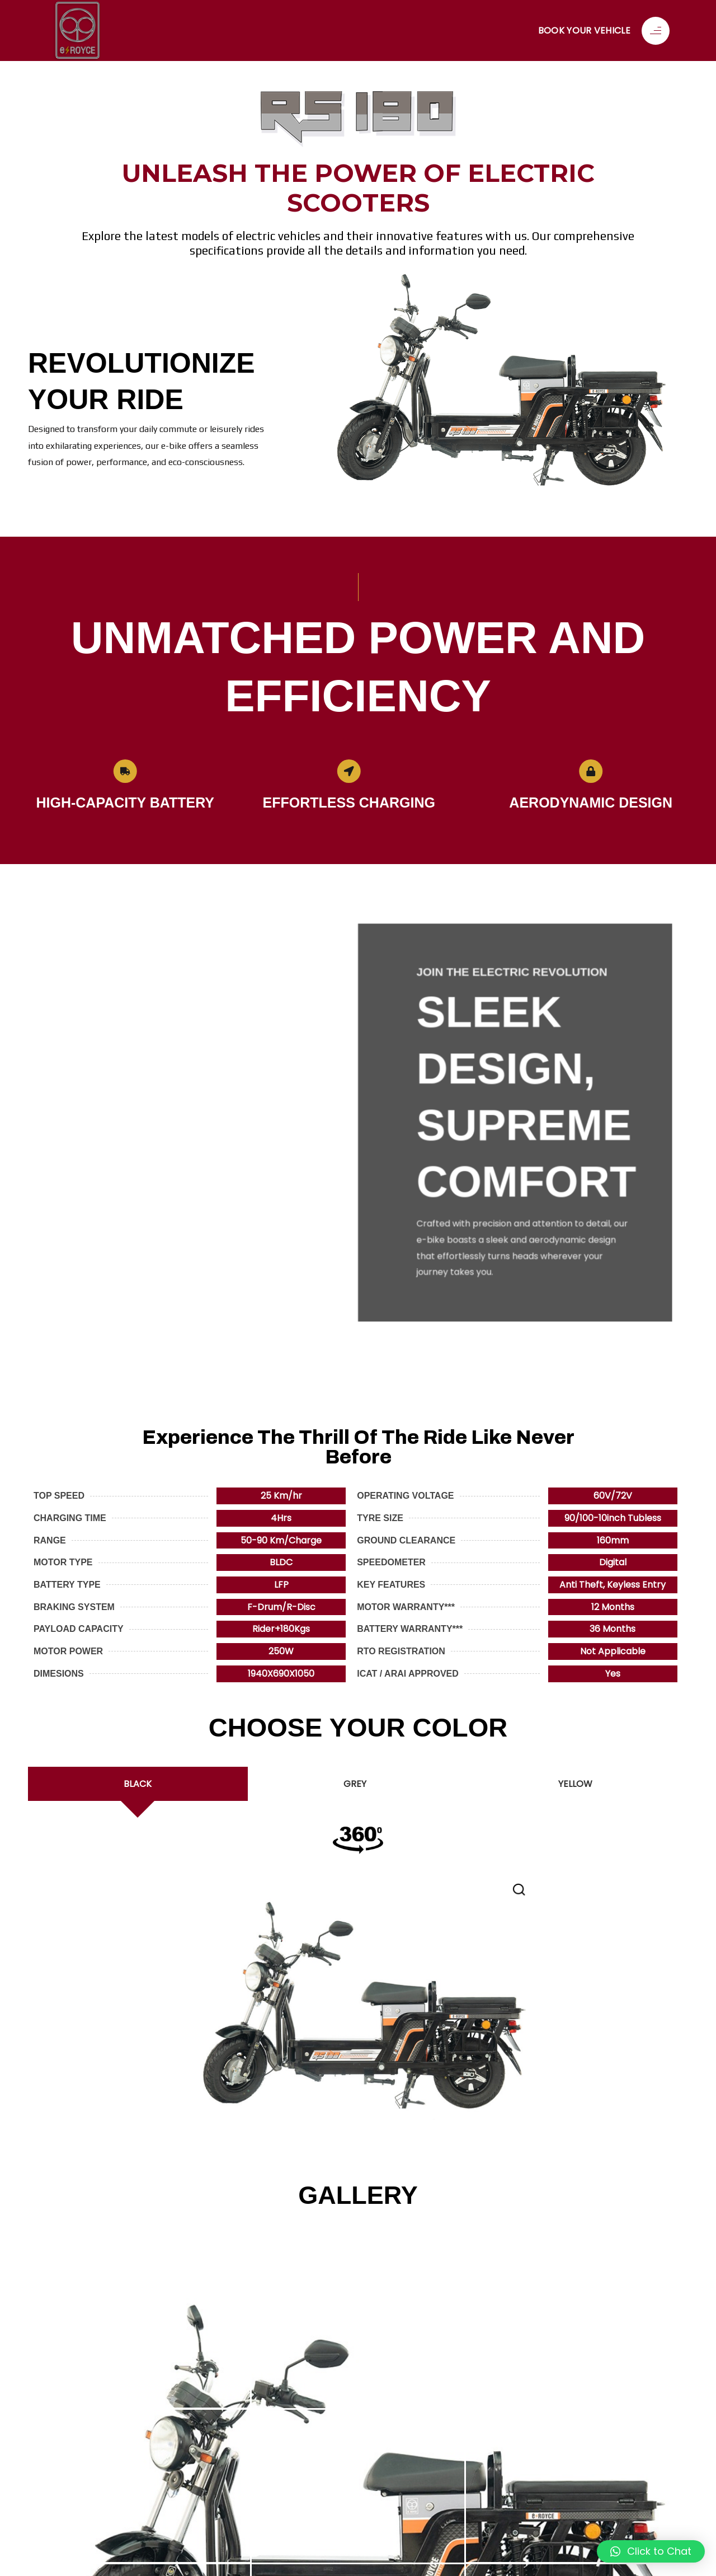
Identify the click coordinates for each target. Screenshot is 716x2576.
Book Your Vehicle (584, 30)
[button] (651, 2551)
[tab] (138, 1784)
